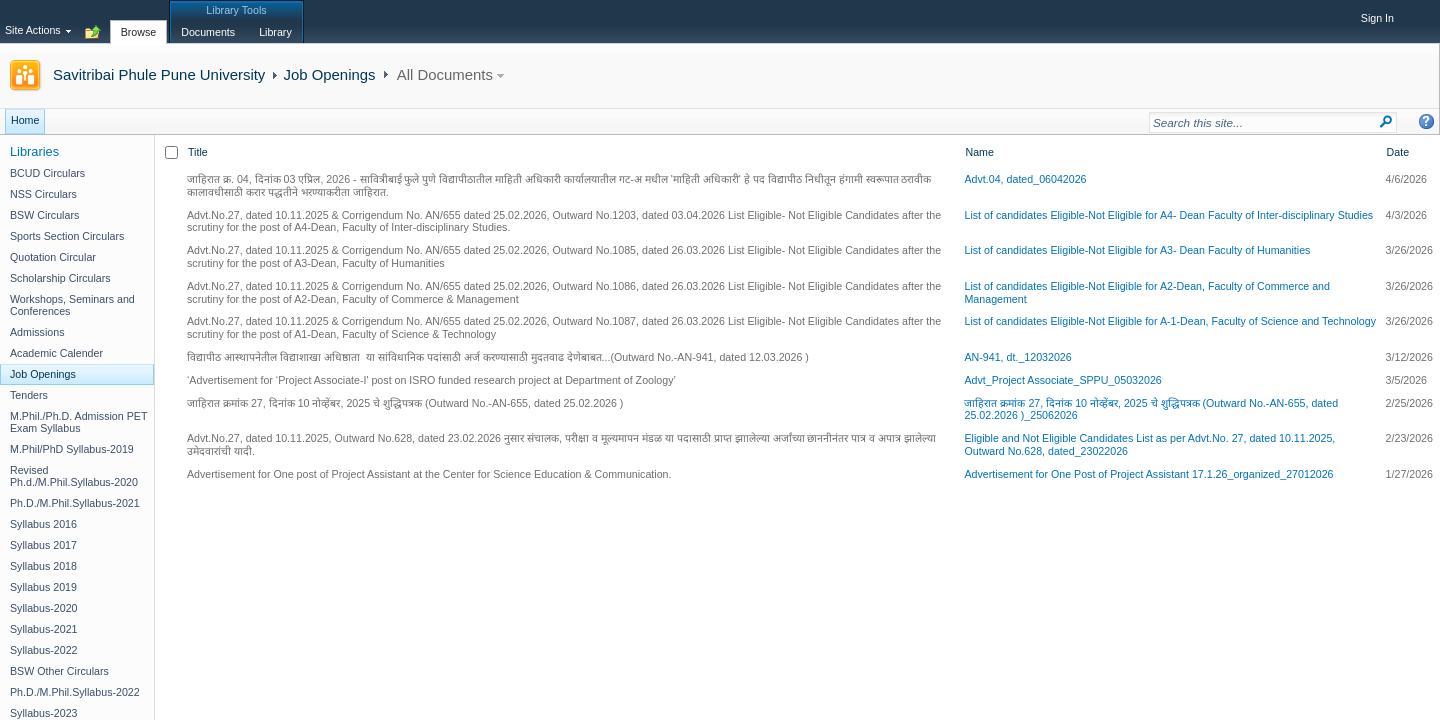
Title (198, 152)
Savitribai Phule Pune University (159, 74)
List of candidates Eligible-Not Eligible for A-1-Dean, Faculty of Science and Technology (1169, 321)
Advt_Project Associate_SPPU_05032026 (1062, 380)
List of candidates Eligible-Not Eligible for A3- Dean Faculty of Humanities (1137, 250)
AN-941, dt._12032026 (1017, 357)
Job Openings (329, 74)
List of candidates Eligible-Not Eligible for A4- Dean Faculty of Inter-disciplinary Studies (1168, 215)
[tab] (139, 21)
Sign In (1377, 18)
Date (1398, 152)
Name (979, 152)
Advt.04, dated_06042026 (1025, 179)
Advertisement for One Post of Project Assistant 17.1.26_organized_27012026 (1148, 474)
